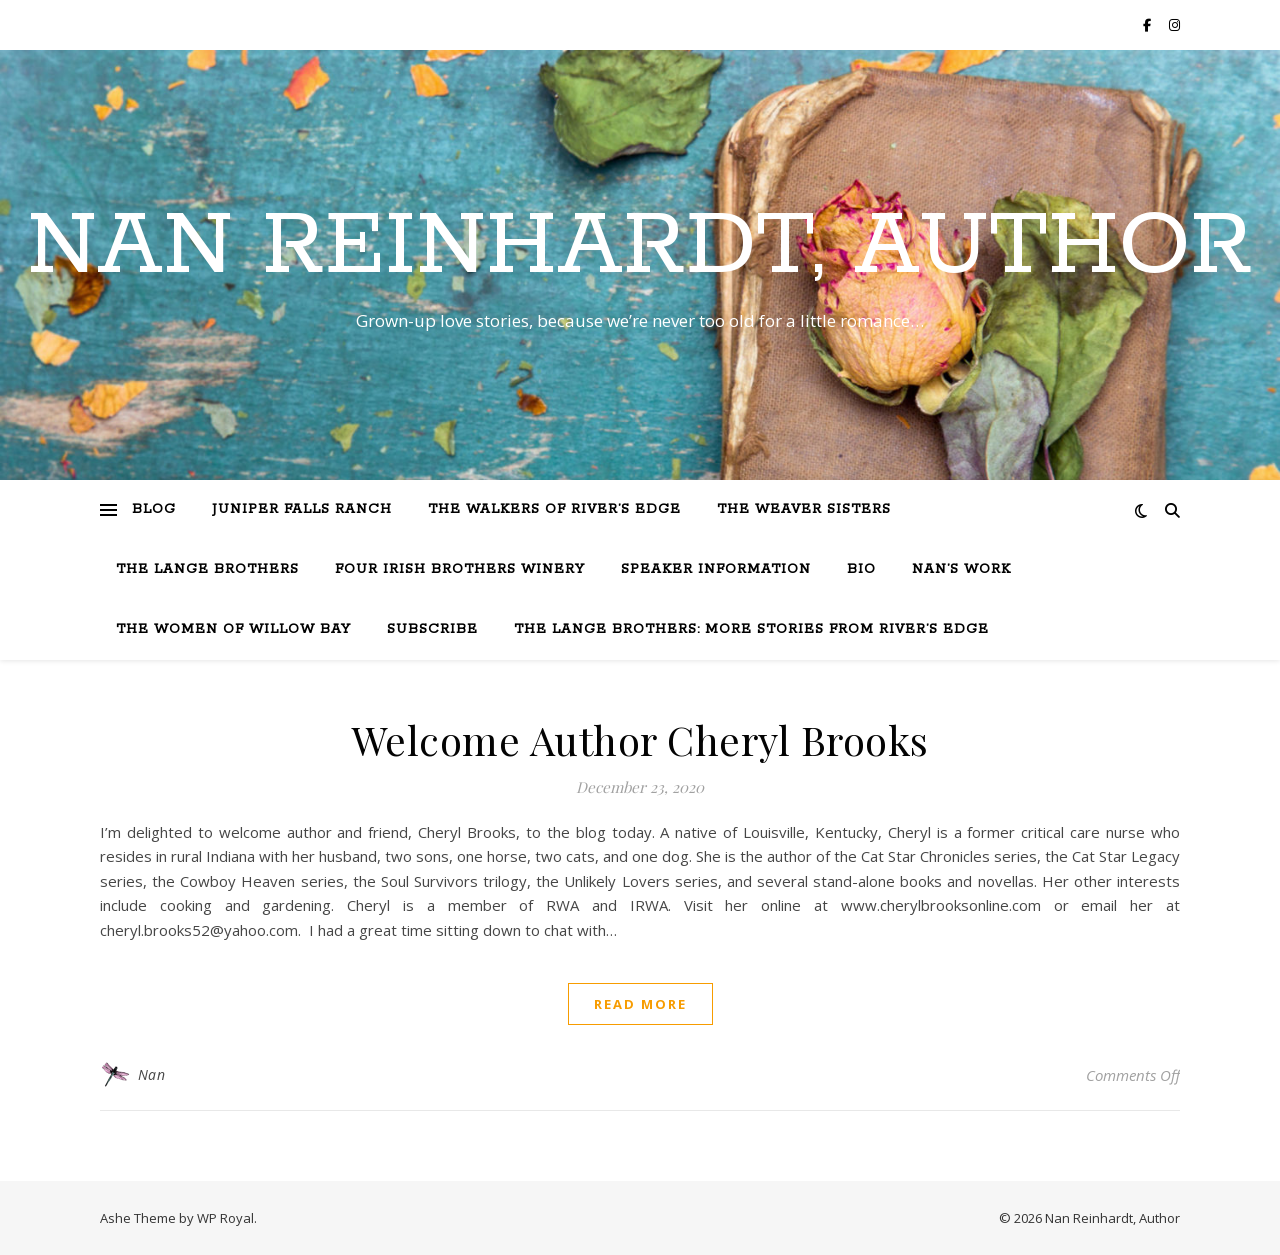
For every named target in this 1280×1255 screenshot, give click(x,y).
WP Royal (225, 1218)
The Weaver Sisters (804, 509)
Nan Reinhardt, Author (640, 247)
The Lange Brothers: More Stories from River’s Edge (751, 629)
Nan (152, 1074)
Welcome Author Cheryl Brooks (640, 739)
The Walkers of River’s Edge (554, 509)
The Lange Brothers (207, 569)
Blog (154, 509)
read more (640, 1004)
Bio (861, 569)
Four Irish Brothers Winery (460, 569)
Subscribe (432, 629)
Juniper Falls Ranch (302, 509)
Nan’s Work (961, 569)
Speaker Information (716, 569)
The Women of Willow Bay (233, 629)
